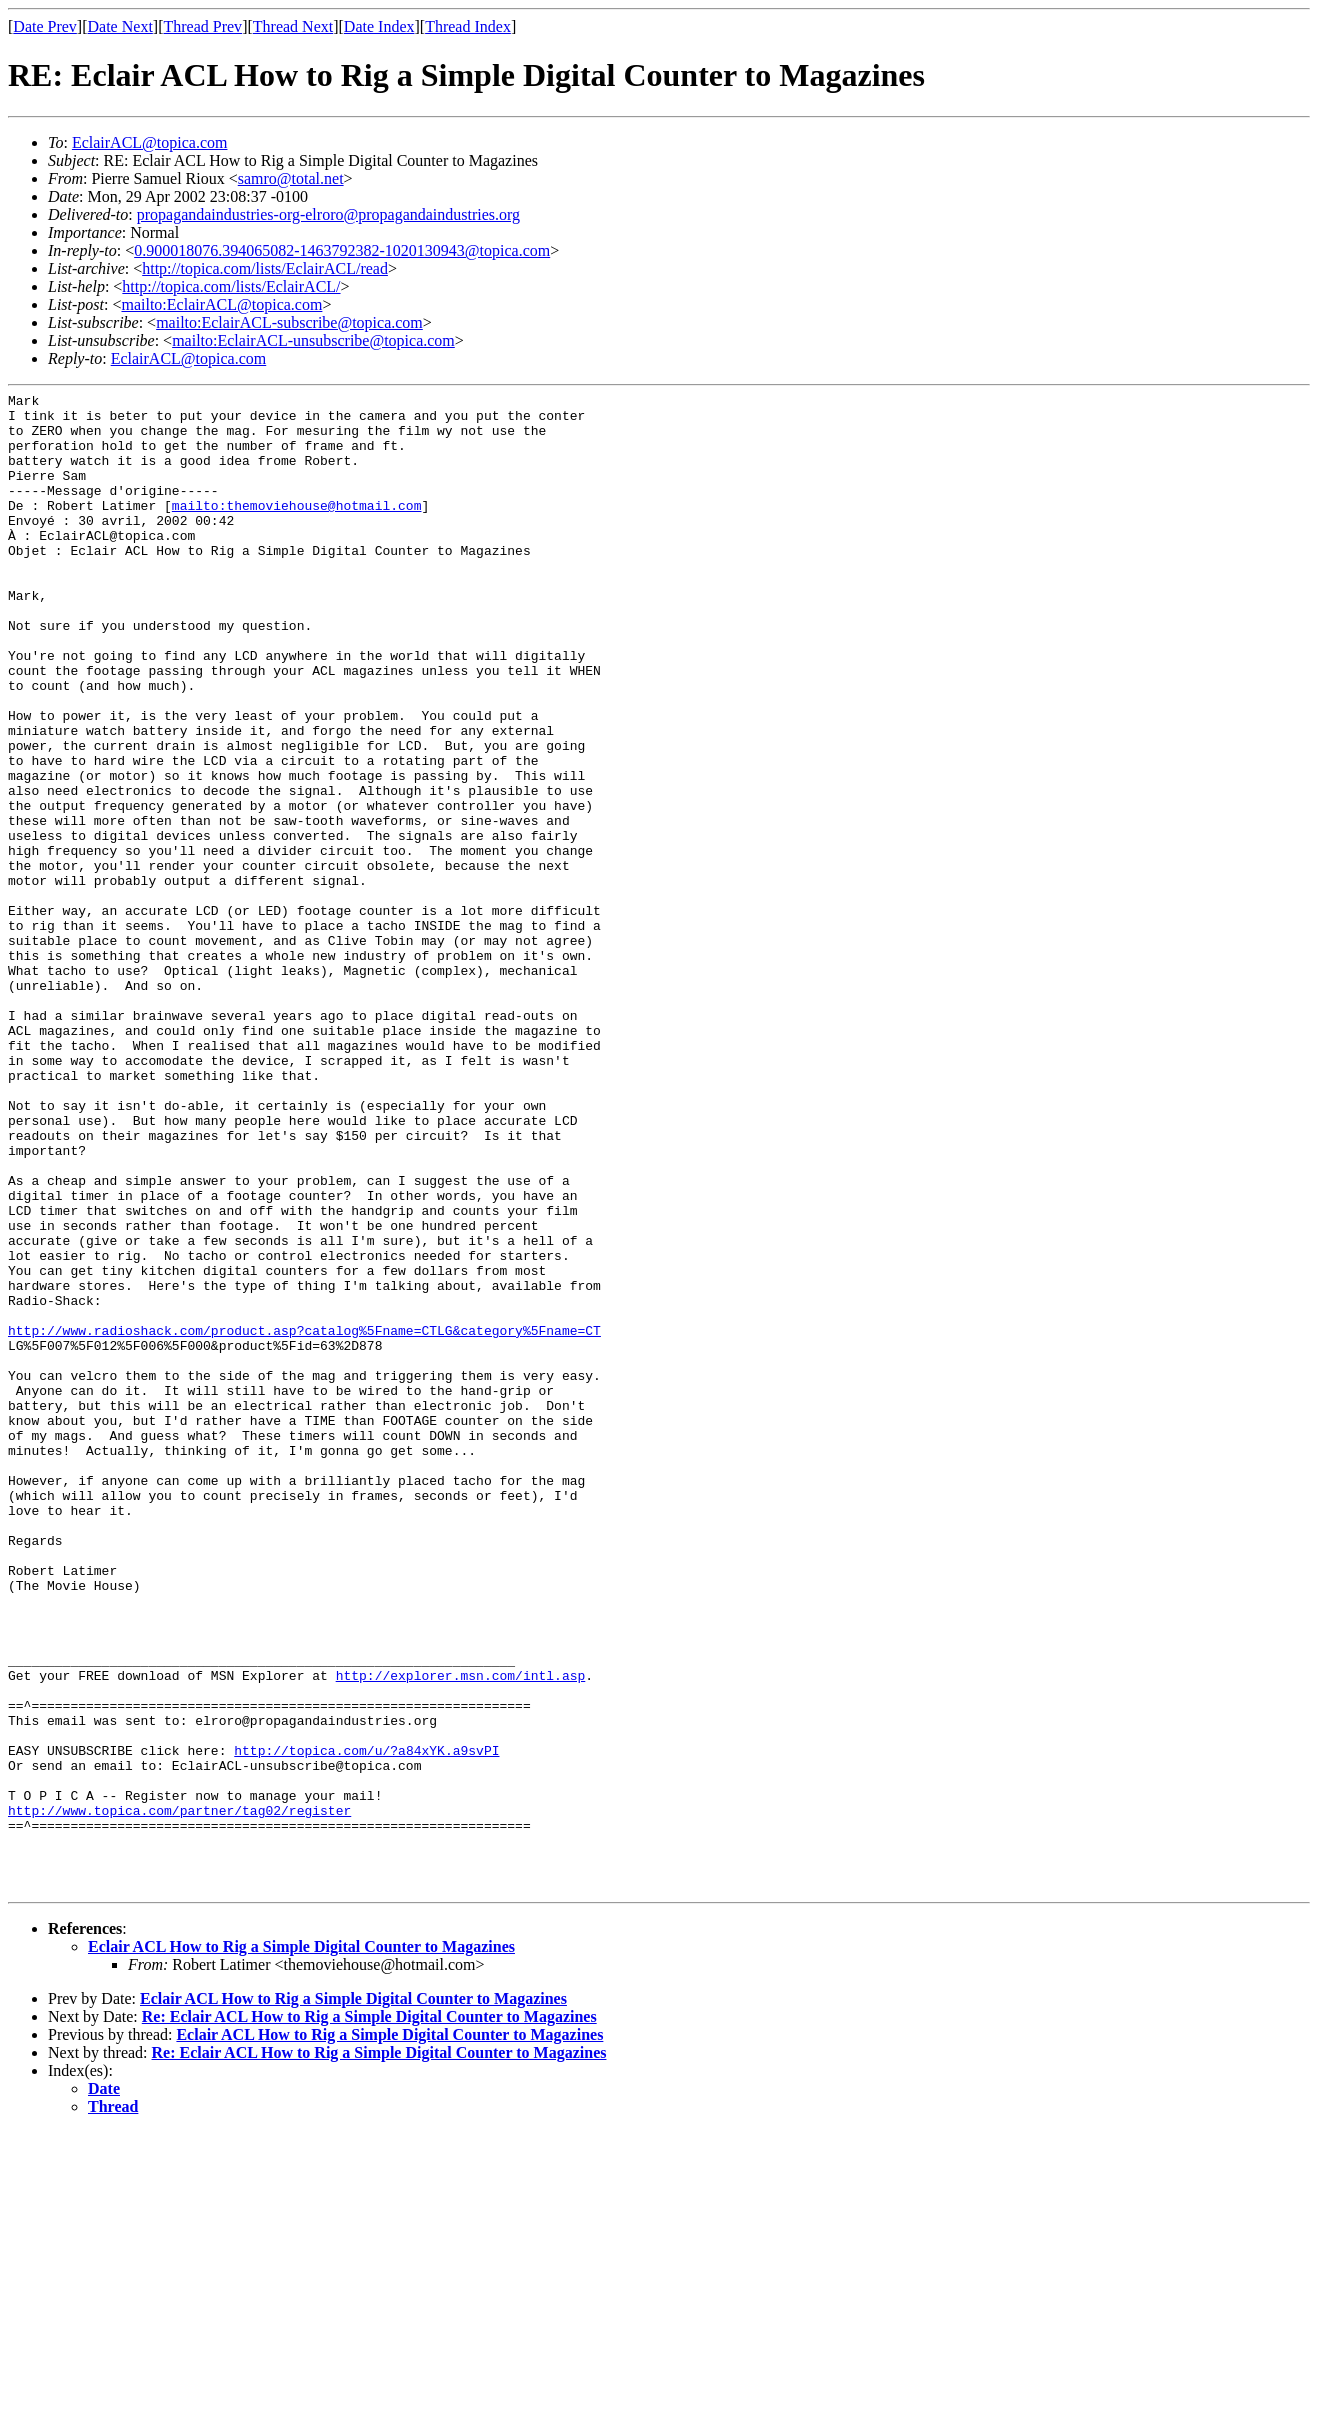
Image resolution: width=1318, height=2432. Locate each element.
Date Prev (45, 26)
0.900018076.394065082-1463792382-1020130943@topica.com (342, 250)
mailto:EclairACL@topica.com (221, 304)
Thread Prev (202, 26)
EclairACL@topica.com (150, 142)
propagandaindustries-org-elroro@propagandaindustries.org (328, 214)
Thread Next (293, 26)
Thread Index (468, 26)
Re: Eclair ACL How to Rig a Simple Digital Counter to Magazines (369, 2316)
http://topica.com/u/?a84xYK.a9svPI (366, 2023)
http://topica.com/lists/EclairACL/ (231, 286)
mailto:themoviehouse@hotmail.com (297, 529)
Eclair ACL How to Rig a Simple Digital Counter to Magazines (301, 2246)
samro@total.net (291, 178)
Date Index (379, 26)
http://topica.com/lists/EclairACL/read (265, 268)
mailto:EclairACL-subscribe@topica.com (289, 322)
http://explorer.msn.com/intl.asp (461, 1933)
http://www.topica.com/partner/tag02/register (179, 2095)
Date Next (120, 26)
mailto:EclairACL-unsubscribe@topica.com (313, 340)
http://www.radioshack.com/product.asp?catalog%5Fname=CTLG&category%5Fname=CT (304, 1519)
